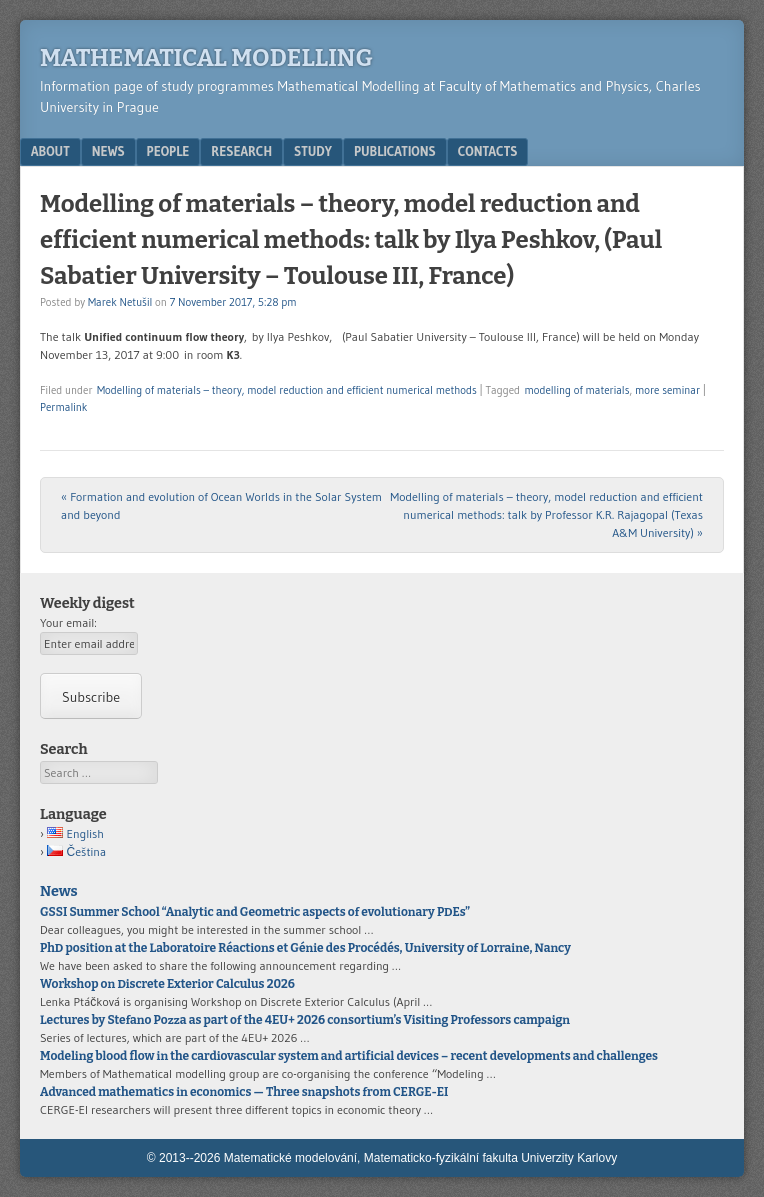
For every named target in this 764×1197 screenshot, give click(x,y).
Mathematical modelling (206, 58)
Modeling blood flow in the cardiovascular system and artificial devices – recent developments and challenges (349, 1056)
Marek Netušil (120, 302)
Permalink (63, 407)
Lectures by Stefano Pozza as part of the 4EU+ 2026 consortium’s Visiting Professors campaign (305, 1020)
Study (313, 151)
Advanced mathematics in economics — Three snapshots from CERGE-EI (244, 1092)
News (108, 151)
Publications (395, 151)
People (168, 151)
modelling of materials (576, 390)
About (50, 151)
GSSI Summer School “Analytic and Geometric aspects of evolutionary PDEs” (255, 912)
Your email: (68, 622)
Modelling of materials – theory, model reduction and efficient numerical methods (287, 390)
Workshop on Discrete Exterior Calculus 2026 (167, 984)
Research (241, 151)
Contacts (488, 151)
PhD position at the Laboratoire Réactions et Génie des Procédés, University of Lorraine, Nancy (305, 948)
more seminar (667, 390)
